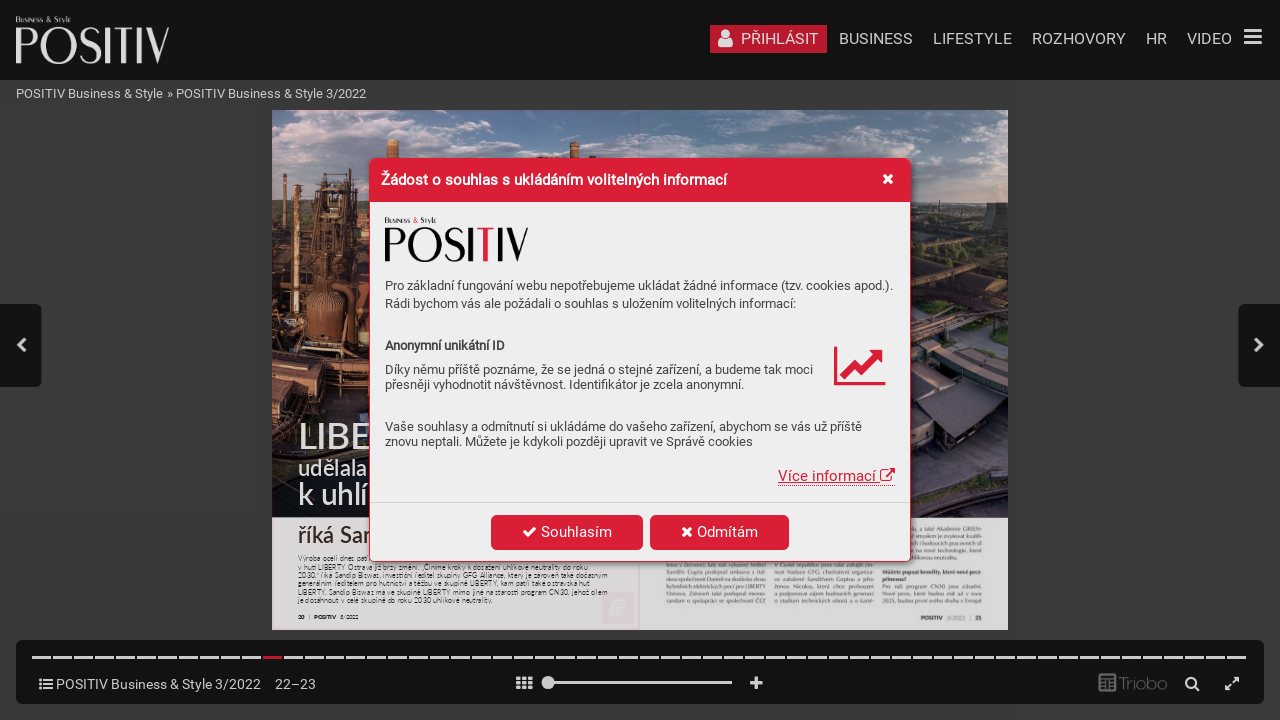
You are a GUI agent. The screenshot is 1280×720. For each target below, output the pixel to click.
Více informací (836, 476)
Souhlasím (567, 532)
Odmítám (719, 532)
